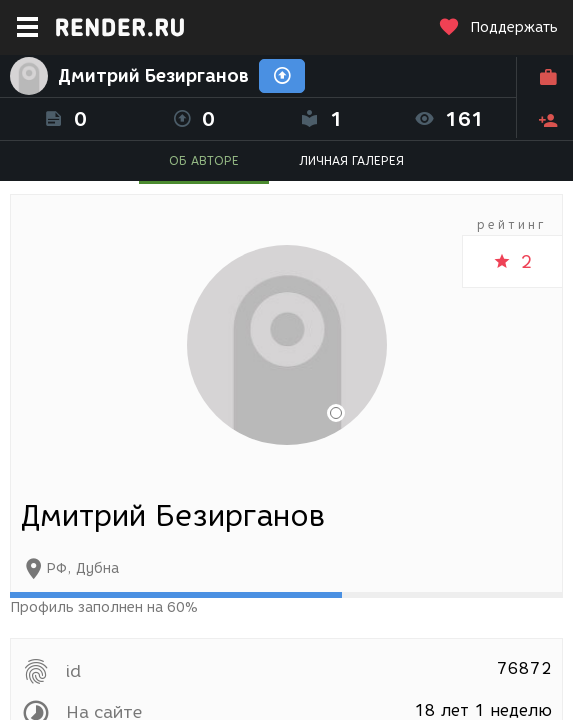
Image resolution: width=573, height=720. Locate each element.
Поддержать (498, 27)
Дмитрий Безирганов (153, 76)
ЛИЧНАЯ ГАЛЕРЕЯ (351, 160)
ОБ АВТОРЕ (204, 160)
